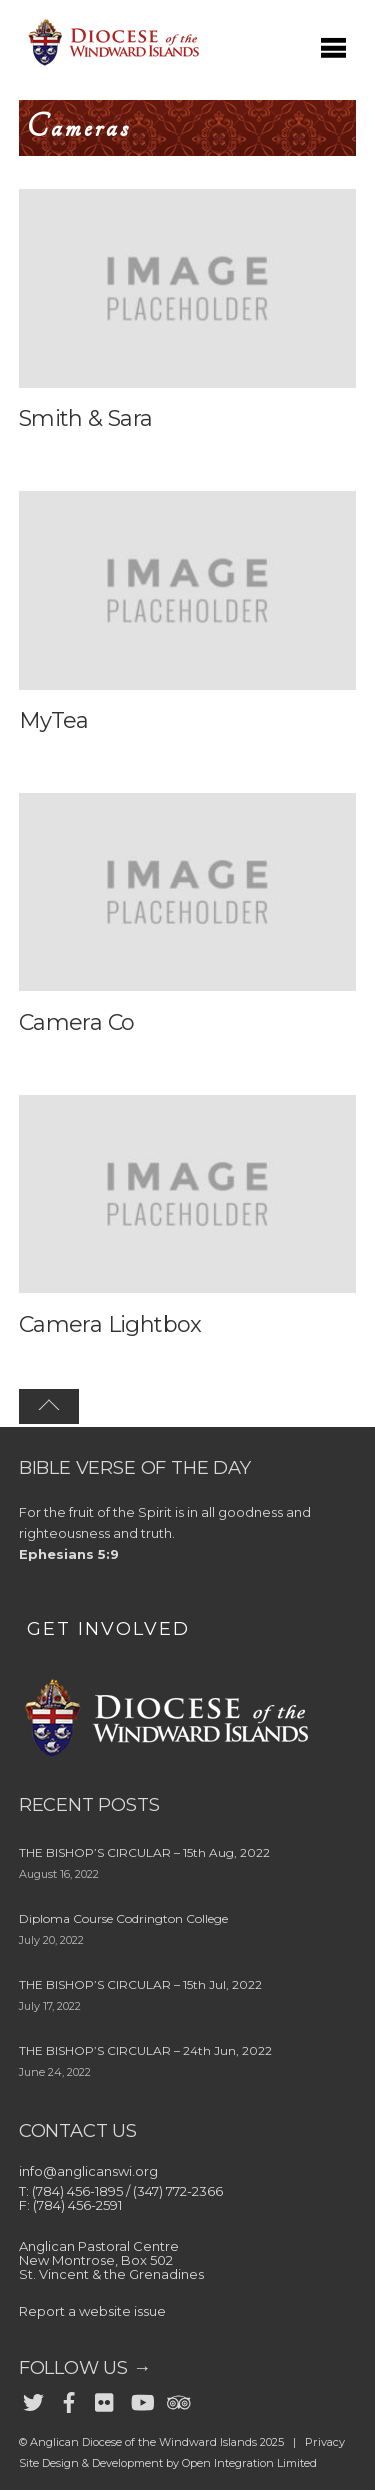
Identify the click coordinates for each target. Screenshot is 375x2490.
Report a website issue (92, 2311)
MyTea (54, 720)
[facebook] (69, 2399)
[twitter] (33, 2399)
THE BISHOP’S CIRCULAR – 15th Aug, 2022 (144, 1852)
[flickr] (105, 2399)
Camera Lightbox (110, 1324)
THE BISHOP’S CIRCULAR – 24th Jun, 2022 (145, 2050)
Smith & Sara (86, 418)
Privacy (325, 2442)
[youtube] (141, 2399)
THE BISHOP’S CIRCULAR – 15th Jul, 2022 (140, 1984)
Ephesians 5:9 (69, 1554)
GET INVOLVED (108, 1629)
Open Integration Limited (249, 2463)
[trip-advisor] (177, 2399)
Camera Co (77, 1022)
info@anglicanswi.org (88, 2171)
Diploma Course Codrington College (123, 1918)
